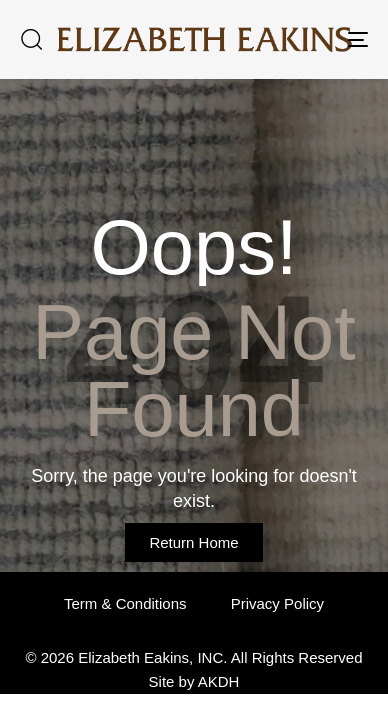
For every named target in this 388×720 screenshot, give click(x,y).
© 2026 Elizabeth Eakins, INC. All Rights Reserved (193, 657)
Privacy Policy (277, 603)
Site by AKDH (194, 681)
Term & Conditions (125, 603)
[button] (31, 39)
